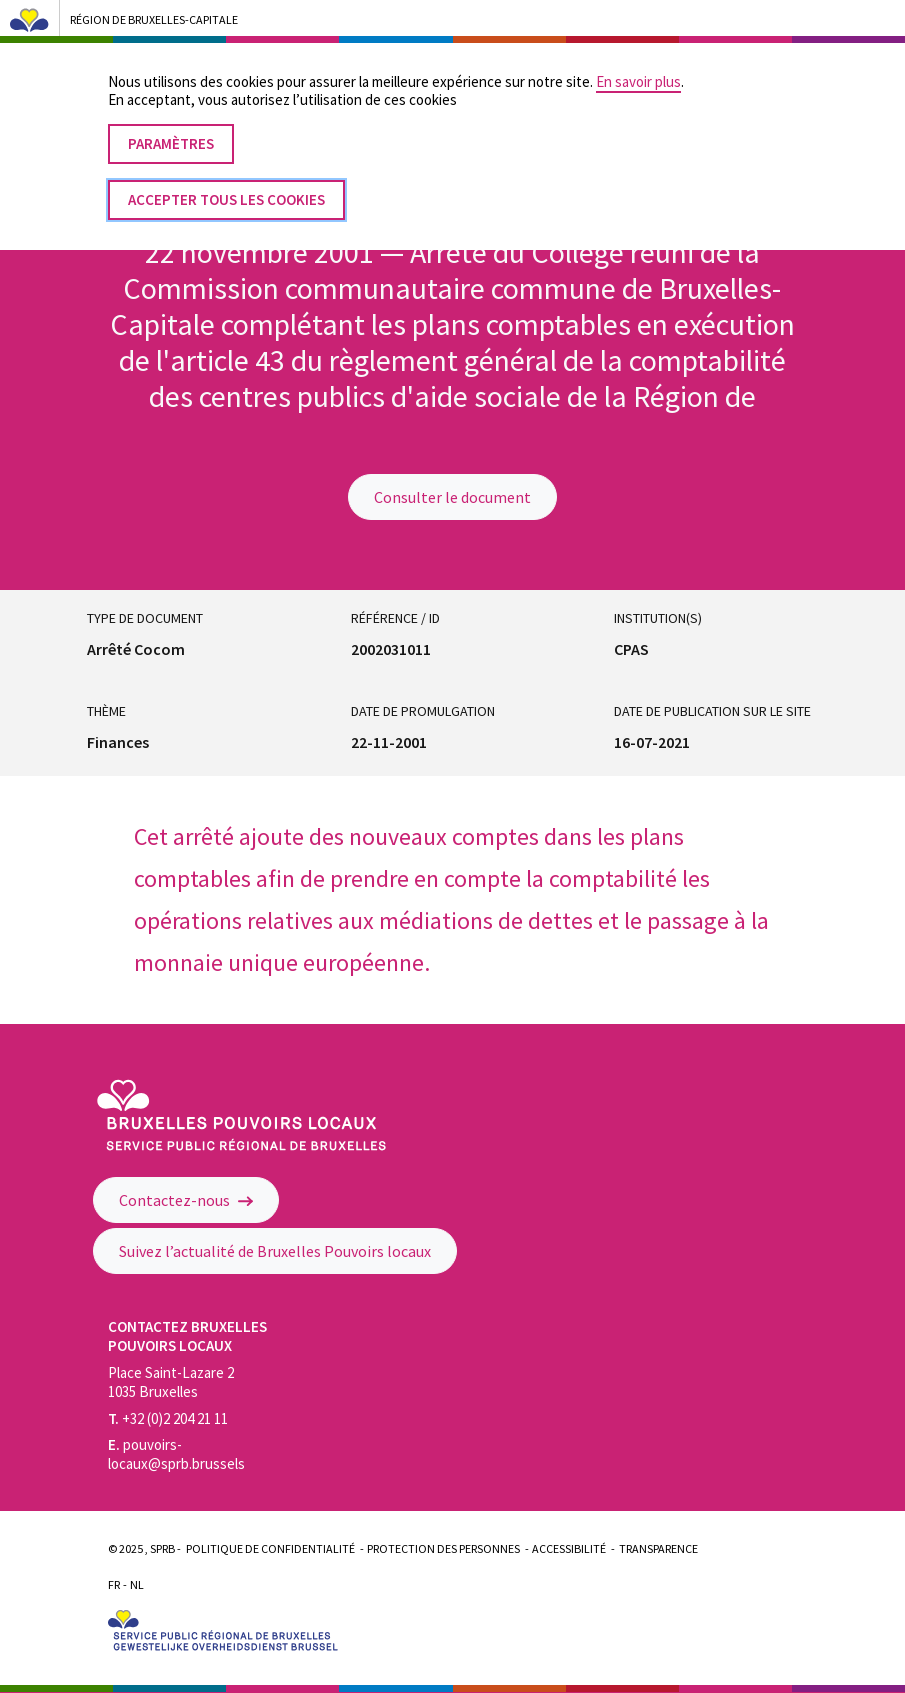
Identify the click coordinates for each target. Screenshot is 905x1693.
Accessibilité (569, 1548)
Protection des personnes (443, 1548)
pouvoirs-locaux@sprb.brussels (176, 1454)
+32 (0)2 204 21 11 (168, 1418)
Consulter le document (452, 497)
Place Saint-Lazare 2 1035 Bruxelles (171, 1382)
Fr (114, 1584)
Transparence (658, 1548)
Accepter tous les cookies (226, 182)
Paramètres (171, 126)
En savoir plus (638, 64)
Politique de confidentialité (270, 1548)
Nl (137, 1584)
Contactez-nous (186, 1200)
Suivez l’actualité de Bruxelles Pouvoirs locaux (275, 1251)
